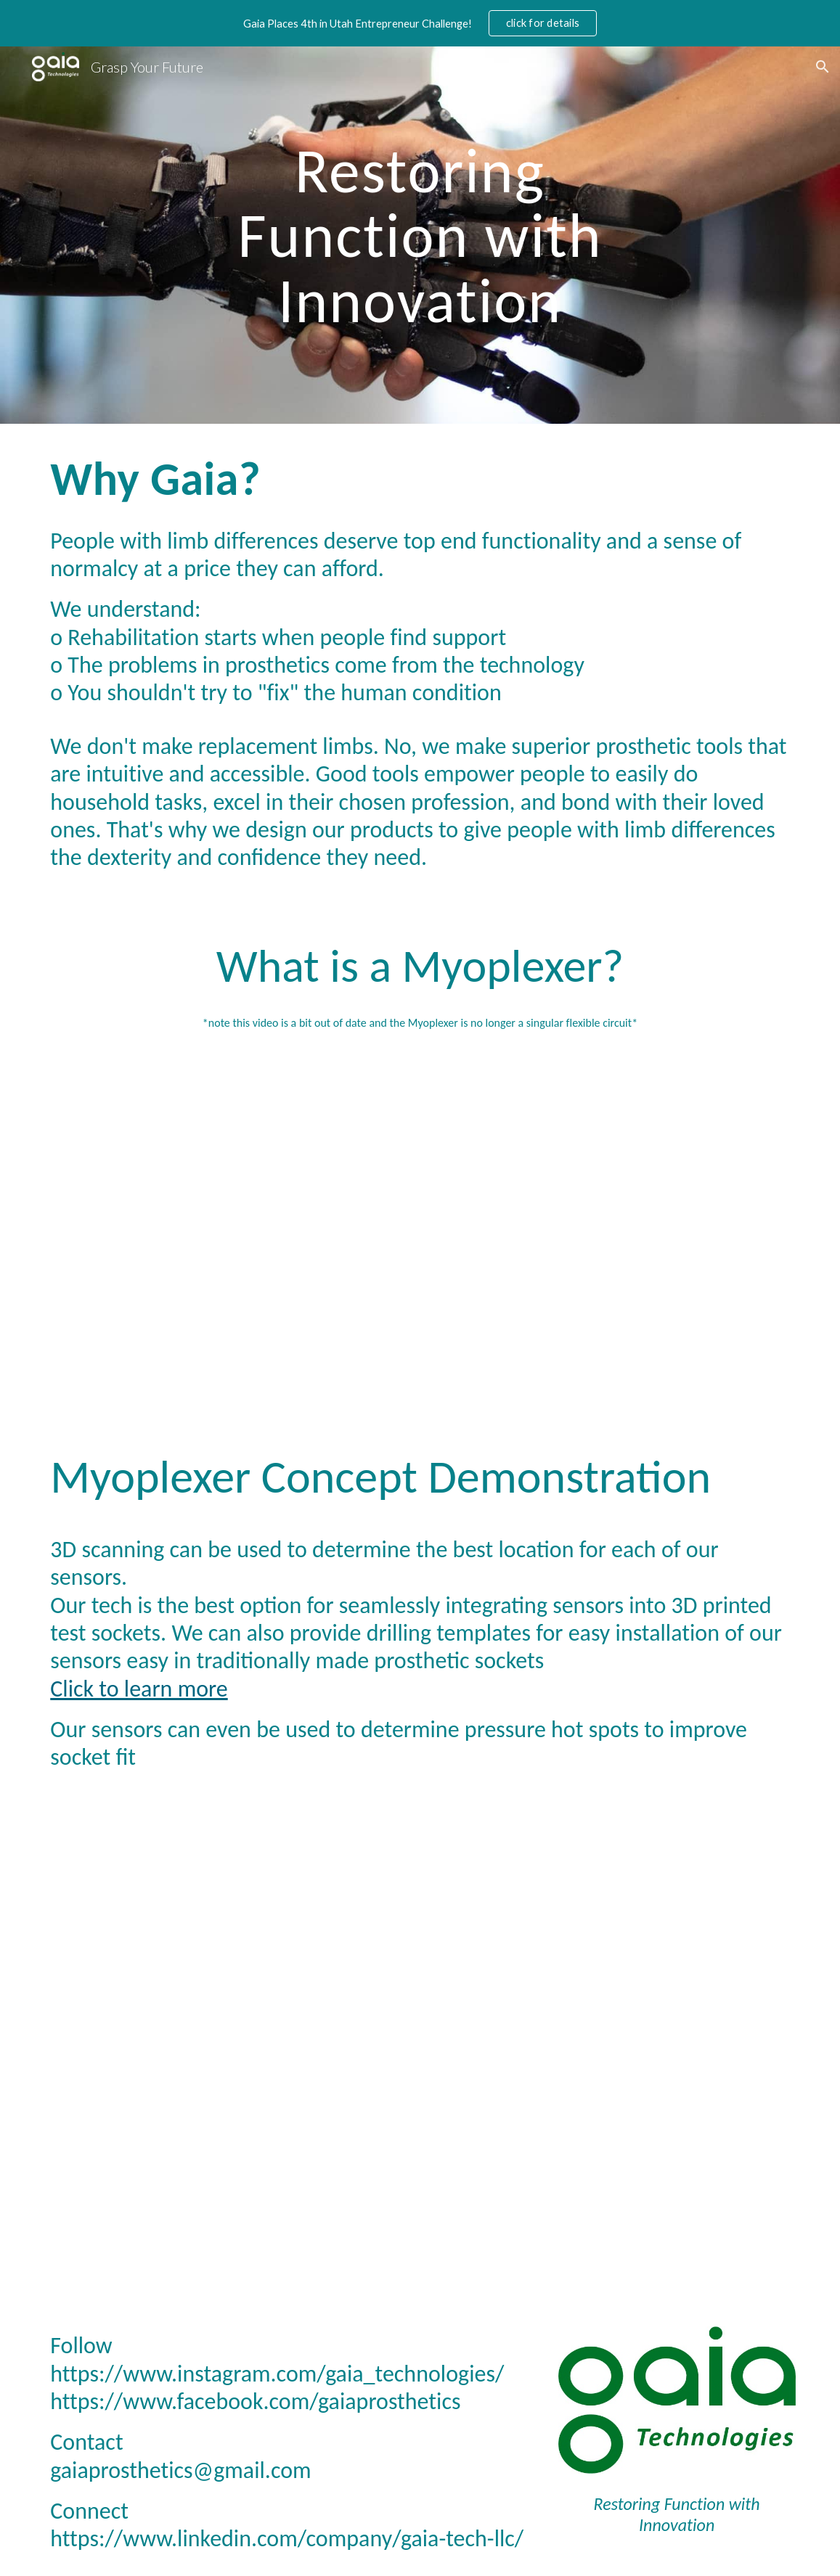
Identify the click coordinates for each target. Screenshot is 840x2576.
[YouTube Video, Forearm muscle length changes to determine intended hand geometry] (420, 2037)
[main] (420, 235)
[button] (822, 66)
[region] (420, 23)
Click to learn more (138, 1689)
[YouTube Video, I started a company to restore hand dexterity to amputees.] (420, 1218)
